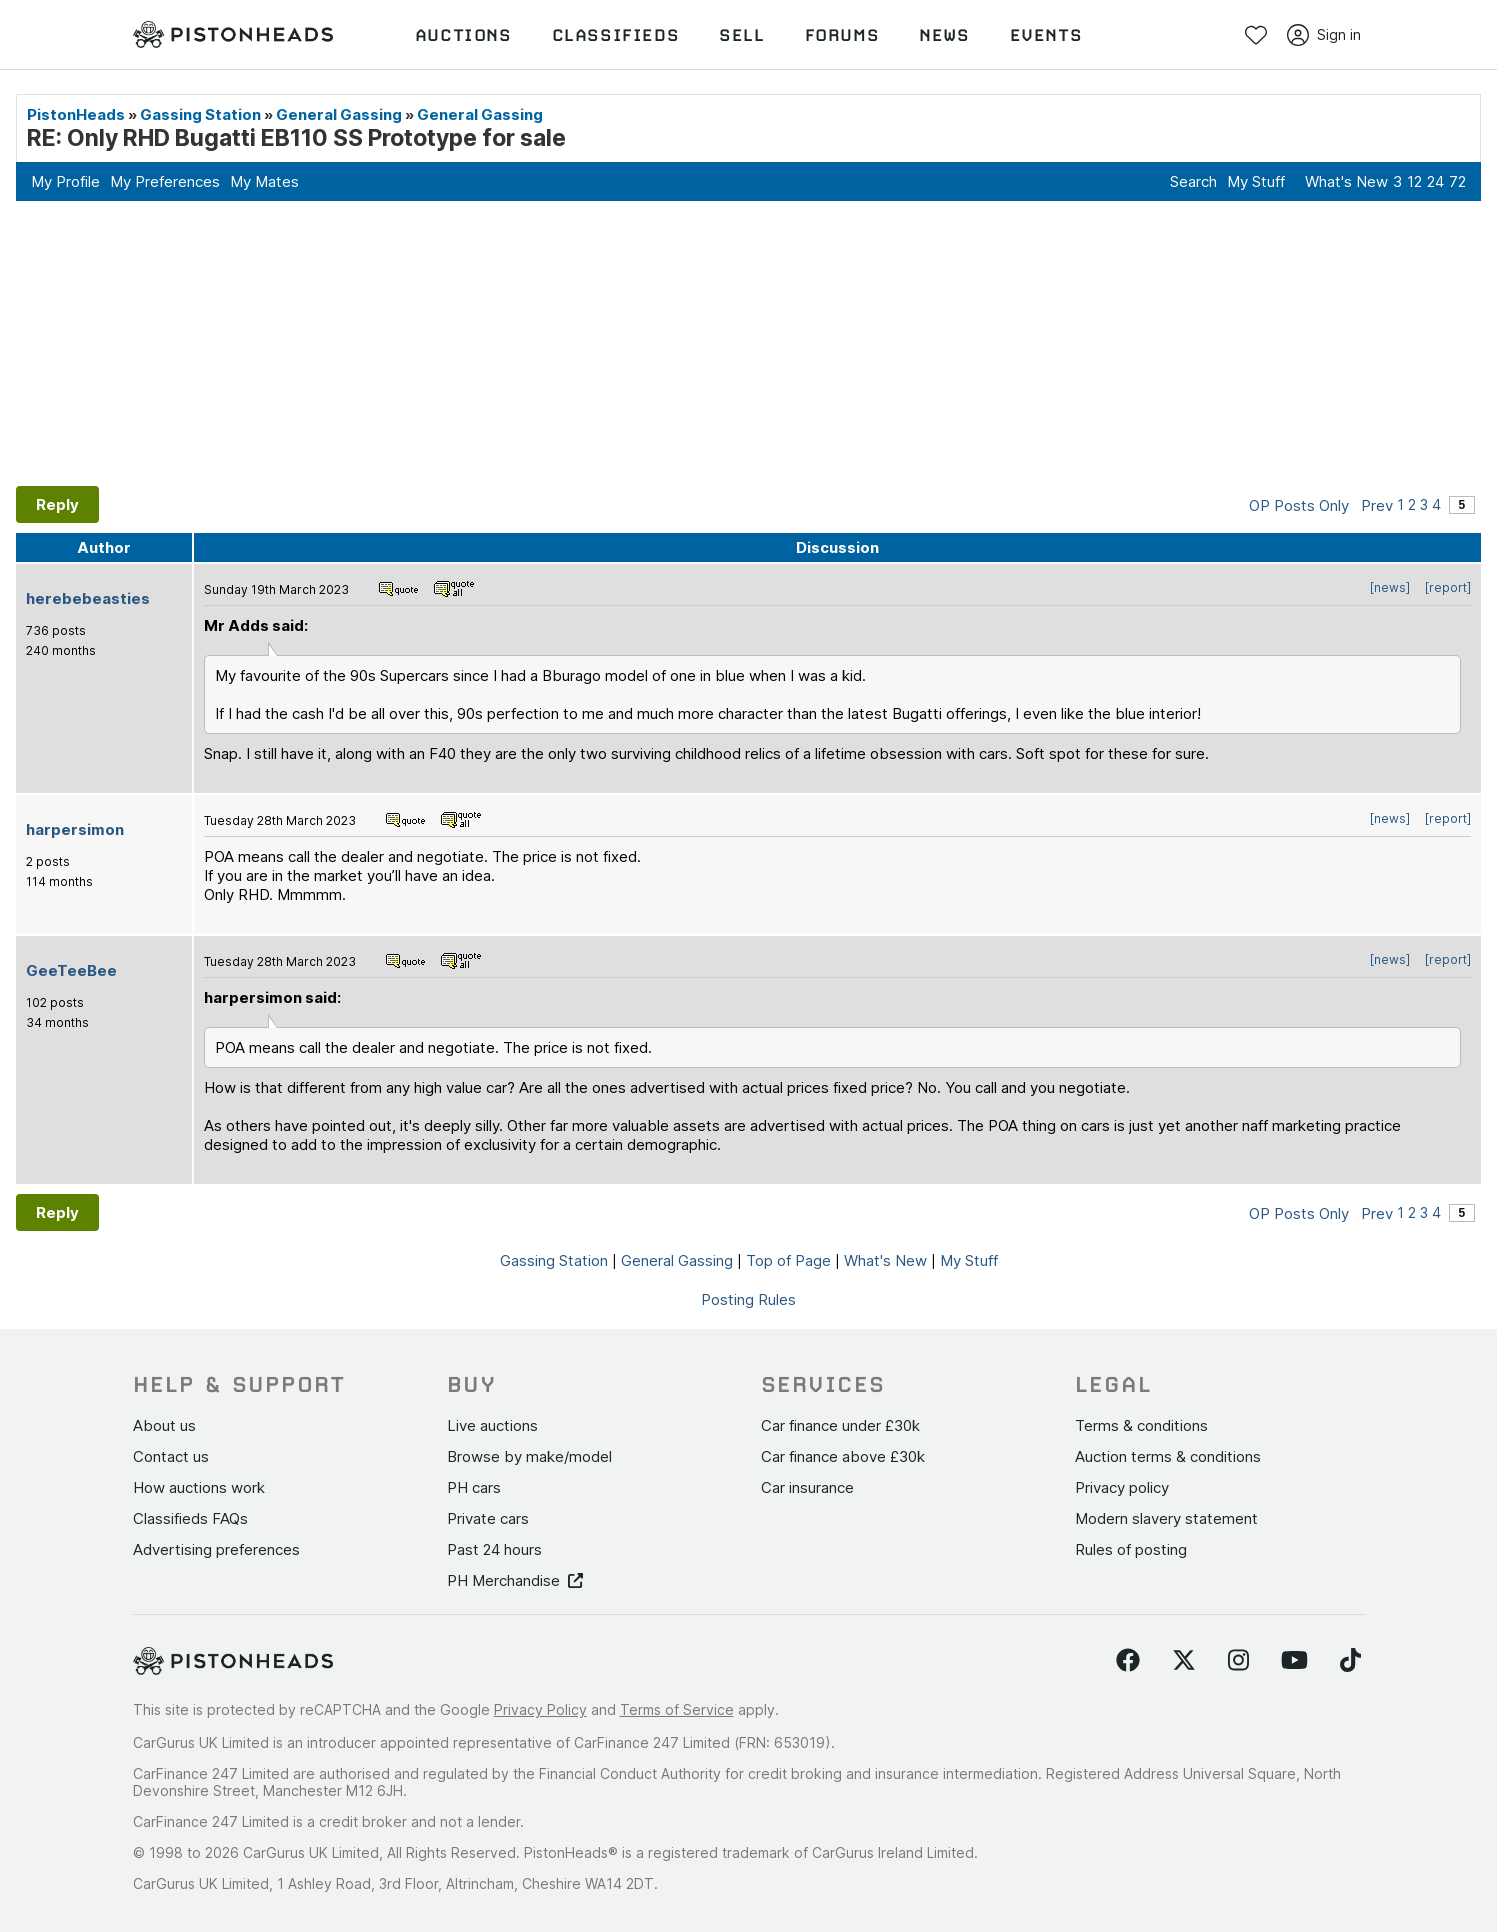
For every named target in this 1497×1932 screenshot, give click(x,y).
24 (1435, 181)
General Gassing (339, 114)
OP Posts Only (1299, 505)
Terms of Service (677, 1709)
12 (1414, 181)
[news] (1390, 587)
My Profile (65, 181)
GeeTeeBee (71, 970)
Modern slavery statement (1166, 1518)
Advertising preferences (216, 1549)
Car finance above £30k (843, 1456)
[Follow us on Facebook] (1128, 1661)
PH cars (474, 1487)
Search (1193, 181)
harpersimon (75, 829)
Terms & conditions (1141, 1425)
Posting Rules (748, 1299)
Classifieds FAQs (190, 1518)
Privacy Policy (540, 1709)
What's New (1346, 181)
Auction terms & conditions (1168, 1456)
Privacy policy (1122, 1487)
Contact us (171, 1456)
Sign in (1324, 35)
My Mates (264, 181)
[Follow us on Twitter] (1184, 1661)
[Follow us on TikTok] (1350, 1661)
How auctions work (199, 1487)
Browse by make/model (529, 1456)
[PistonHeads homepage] (233, 35)
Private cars (488, 1518)
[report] (1448, 587)
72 (1457, 181)
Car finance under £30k (840, 1425)
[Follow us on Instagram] (1238, 1661)
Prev (1377, 505)
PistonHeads (76, 114)
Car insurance (807, 1487)
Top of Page (788, 1260)
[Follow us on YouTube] (1294, 1661)
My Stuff (1256, 181)
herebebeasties (88, 598)
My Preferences (165, 181)
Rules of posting (1131, 1549)
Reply (57, 504)
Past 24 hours (494, 1549)
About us (164, 1425)
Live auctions (492, 1425)
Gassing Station (200, 114)
